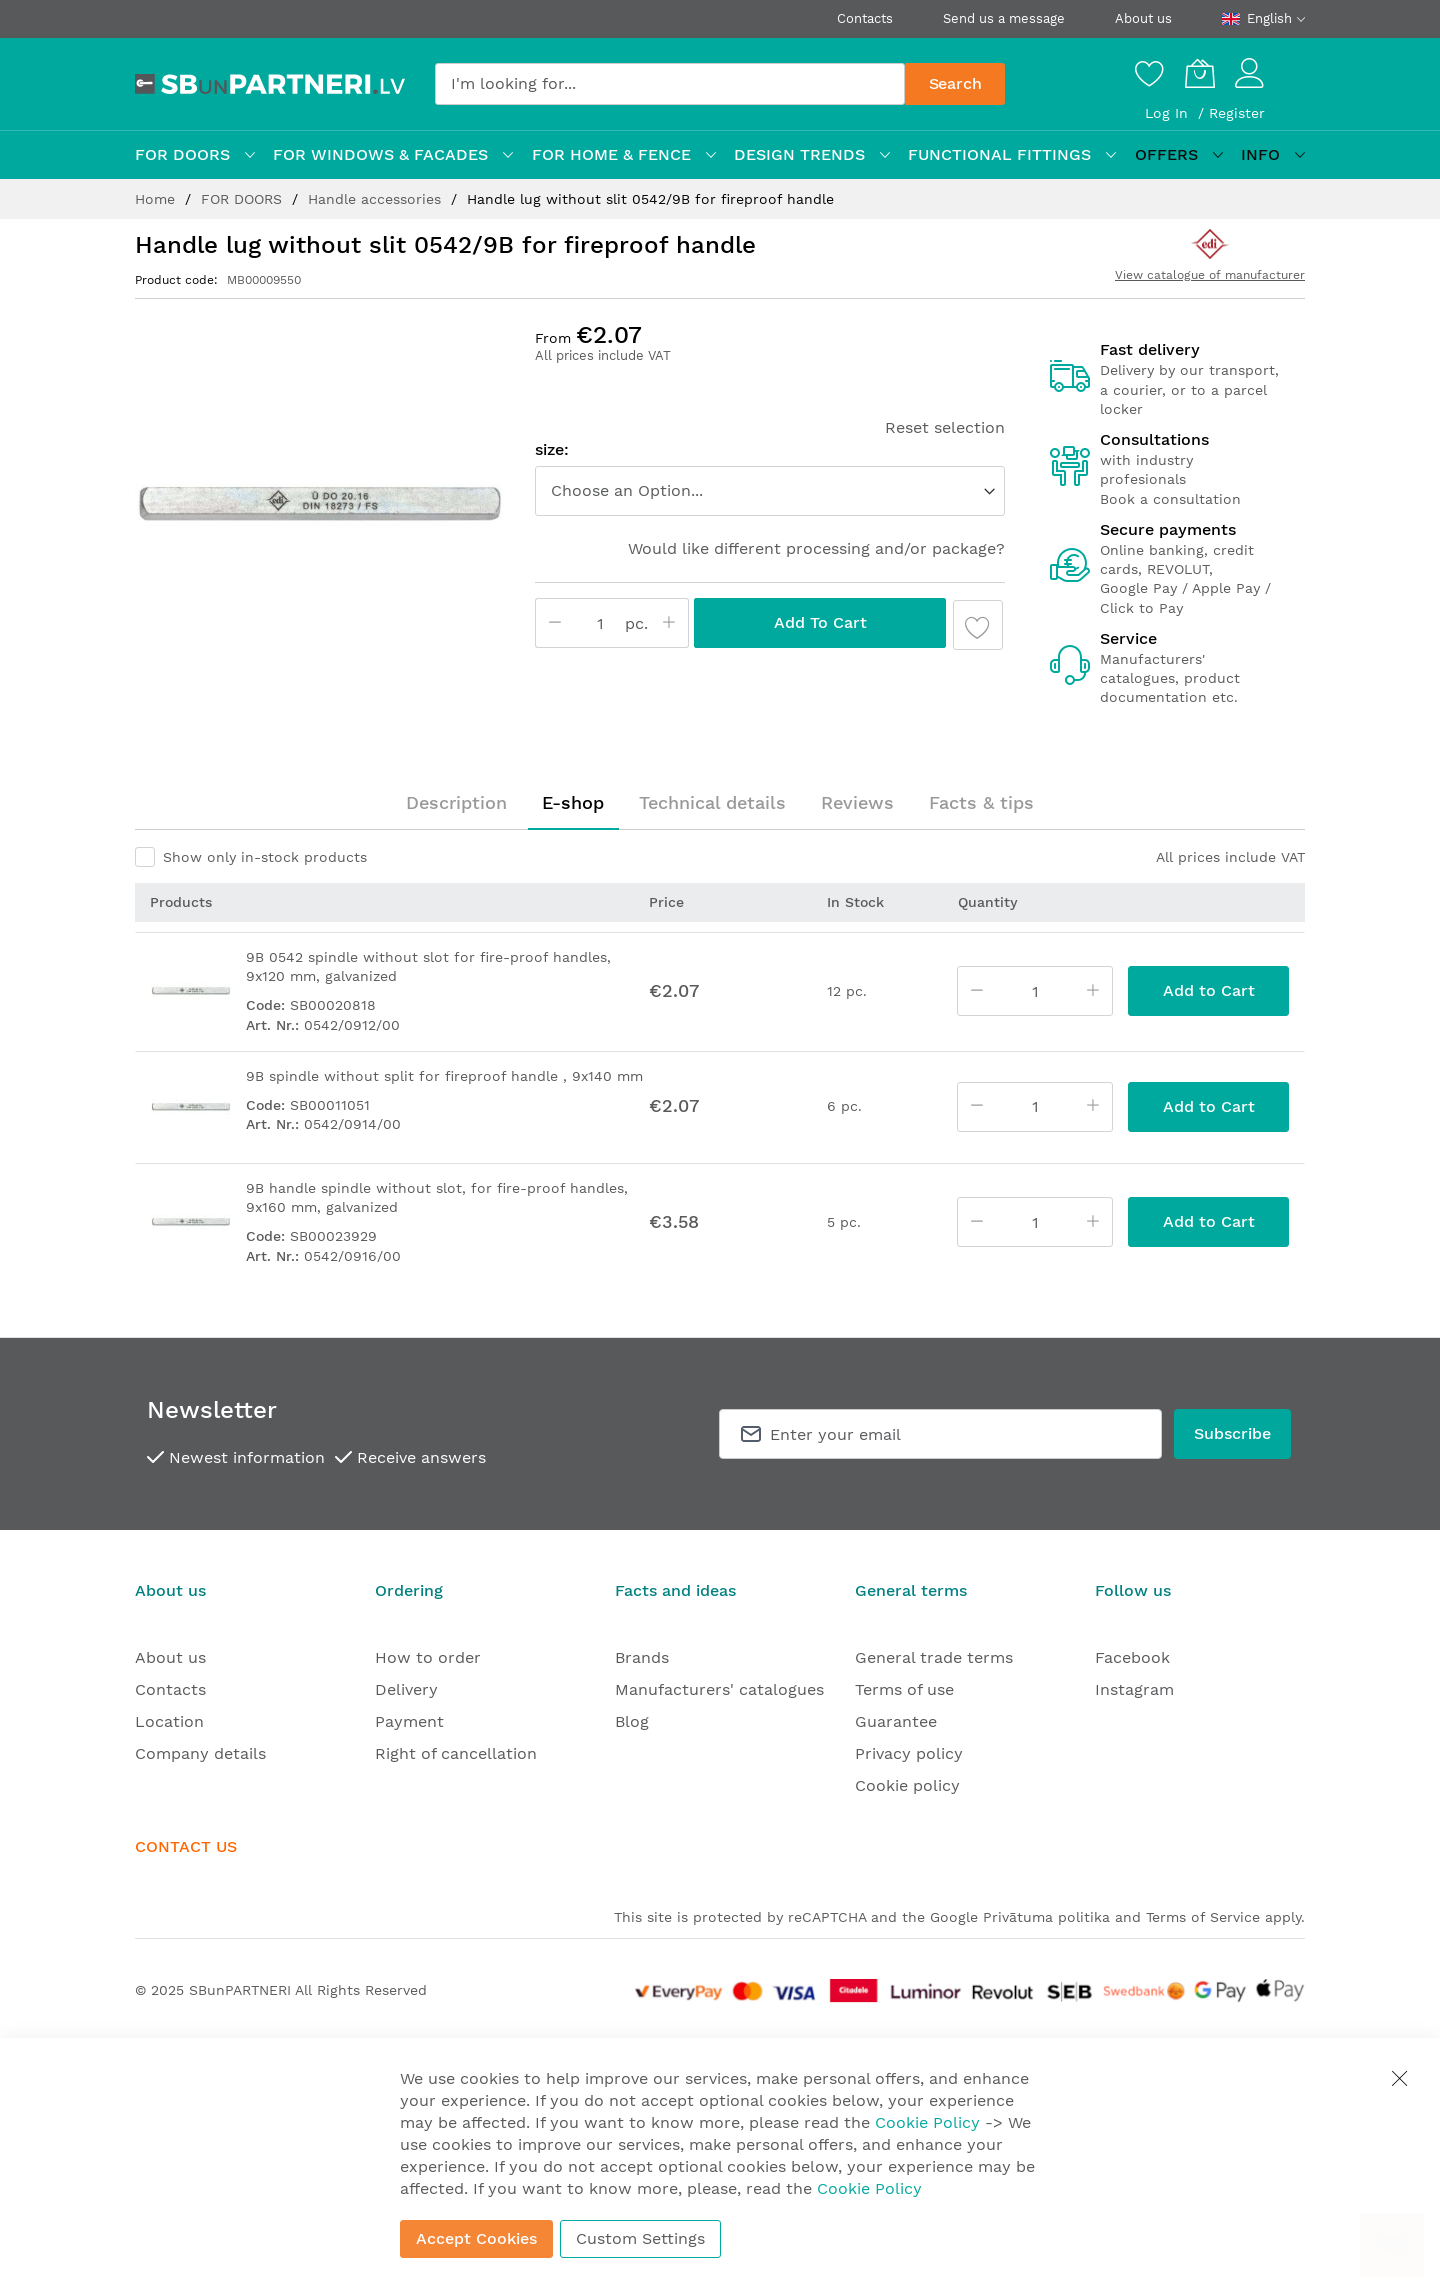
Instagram (1134, 1689)
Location (169, 1721)
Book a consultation (1170, 499)
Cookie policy (907, 1785)
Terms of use (904, 1689)
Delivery (406, 1689)
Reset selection (945, 427)
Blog (632, 1721)
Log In (1169, 113)
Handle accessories (377, 199)
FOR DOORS (244, 199)
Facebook (1132, 1657)
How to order (428, 1657)
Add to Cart (820, 622)
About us (1143, 18)
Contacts (865, 18)
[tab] (456, 803)
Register (1237, 113)
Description (456, 802)
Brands (642, 1657)
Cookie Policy (927, 2122)
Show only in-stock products (265, 857)
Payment (409, 1721)
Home (157, 199)
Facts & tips (981, 802)
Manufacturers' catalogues (719, 1689)
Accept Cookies (476, 2238)
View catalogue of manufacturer (1210, 275)
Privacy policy (909, 1753)
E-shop (573, 802)
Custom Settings (640, 2238)
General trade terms (934, 1657)
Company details (200, 1753)
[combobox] (670, 84)
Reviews (857, 802)
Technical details (712, 802)
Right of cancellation (456, 1753)
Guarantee (896, 1721)
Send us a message (1004, 18)
